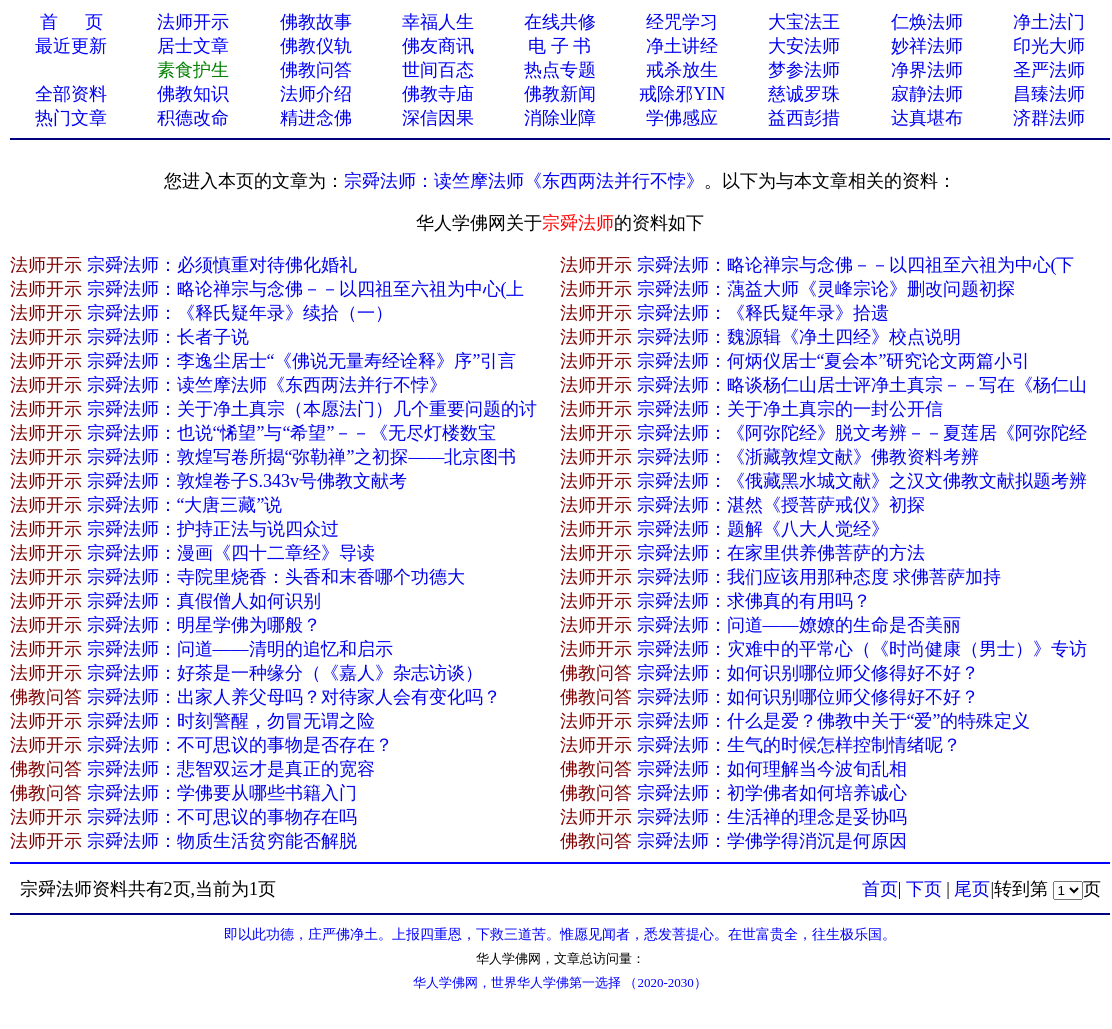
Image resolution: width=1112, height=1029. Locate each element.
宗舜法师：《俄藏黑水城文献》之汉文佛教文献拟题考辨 (862, 481)
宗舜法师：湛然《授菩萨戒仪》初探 (781, 505)
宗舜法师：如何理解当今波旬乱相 (772, 769)
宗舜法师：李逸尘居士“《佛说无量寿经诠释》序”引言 (302, 361)
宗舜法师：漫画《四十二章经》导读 (231, 553)
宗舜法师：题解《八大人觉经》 (763, 529)
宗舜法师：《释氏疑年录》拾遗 (763, 313)
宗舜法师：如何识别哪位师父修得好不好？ (808, 673)
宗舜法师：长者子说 (168, 337)
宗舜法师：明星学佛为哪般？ (204, 625)
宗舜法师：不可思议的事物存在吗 (222, 817)
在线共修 (560, 22)
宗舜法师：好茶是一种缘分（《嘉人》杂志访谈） (285, 673)
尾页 (972, 889)
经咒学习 (682, 22)
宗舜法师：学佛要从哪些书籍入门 (222, 793)
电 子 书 (559, 46)
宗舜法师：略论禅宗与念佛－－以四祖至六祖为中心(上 (306, 289)
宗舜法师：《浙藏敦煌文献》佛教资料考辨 (808, 457)
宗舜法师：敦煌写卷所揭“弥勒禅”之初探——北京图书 (302, 457)
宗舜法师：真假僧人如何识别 (204, 601)
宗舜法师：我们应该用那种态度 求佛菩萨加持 (819, 577)
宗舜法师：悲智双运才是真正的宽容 (231, 769)
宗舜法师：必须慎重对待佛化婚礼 (222, 265)
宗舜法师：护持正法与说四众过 (213, 529)
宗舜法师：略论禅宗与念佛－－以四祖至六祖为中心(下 (856, 265)
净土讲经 (682, 46)
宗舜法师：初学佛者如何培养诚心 (772, 793)
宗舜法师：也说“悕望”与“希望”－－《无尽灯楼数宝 (292, 433)
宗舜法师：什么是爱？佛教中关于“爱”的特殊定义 (834, 721)
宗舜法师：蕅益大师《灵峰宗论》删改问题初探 (826, 289)
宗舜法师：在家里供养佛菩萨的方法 (781, 553)
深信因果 (438, 118)
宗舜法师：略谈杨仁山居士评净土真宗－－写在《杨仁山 (862, 385)
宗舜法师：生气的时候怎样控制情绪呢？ (799, 745)
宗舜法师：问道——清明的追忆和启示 (240, 649)
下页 (924, 889)
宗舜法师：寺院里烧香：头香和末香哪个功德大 (276, 577)
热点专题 (560, 70)
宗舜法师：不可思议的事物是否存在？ (240, 745)
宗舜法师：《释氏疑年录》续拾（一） (240, 313)
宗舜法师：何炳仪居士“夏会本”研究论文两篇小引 (834, 361)
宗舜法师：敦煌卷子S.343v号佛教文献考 (247, 481)
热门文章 (71, 118)
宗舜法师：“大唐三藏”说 (185, 505)
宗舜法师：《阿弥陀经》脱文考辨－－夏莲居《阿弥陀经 (862, 433)
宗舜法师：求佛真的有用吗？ (754, 601)
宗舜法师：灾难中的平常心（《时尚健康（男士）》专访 (862, 649)
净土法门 (1049, 22)
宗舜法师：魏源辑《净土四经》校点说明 (799, 337)
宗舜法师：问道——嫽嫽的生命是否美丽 (799, 625)
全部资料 (71, 94)
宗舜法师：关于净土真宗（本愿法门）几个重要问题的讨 (312, 409)
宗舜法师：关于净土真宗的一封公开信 (790, 409)
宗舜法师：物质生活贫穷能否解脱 (222, 841)
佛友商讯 (438, 46)
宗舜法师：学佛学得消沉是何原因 (772, 841)
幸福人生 (438, 22)
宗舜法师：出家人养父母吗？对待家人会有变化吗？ (294, 697)
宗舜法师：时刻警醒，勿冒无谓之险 (231, 721)
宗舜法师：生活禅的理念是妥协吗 (772, 817)
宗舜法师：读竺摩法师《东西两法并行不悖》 (524, 181)
